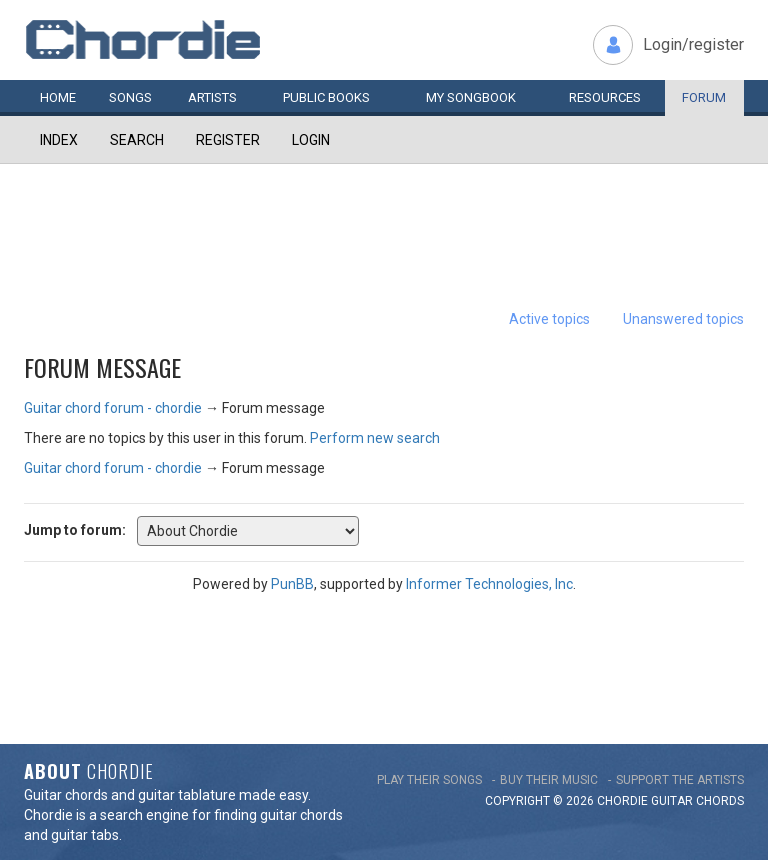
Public (326, 97)
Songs (130, 97)
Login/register (693, 44)
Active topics (549, 319)
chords (720, 801)
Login (311, 140)
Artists (212, 97)
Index (59, 140)
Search (137, 140)
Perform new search (375, 438)
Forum (704, 97)
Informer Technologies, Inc (489, 584)
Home (58, 97)
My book (471, 97)
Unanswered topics (683, 319)
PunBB (292, 584)
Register (228, 140)
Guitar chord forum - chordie (113, 408)
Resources (605, 97)
